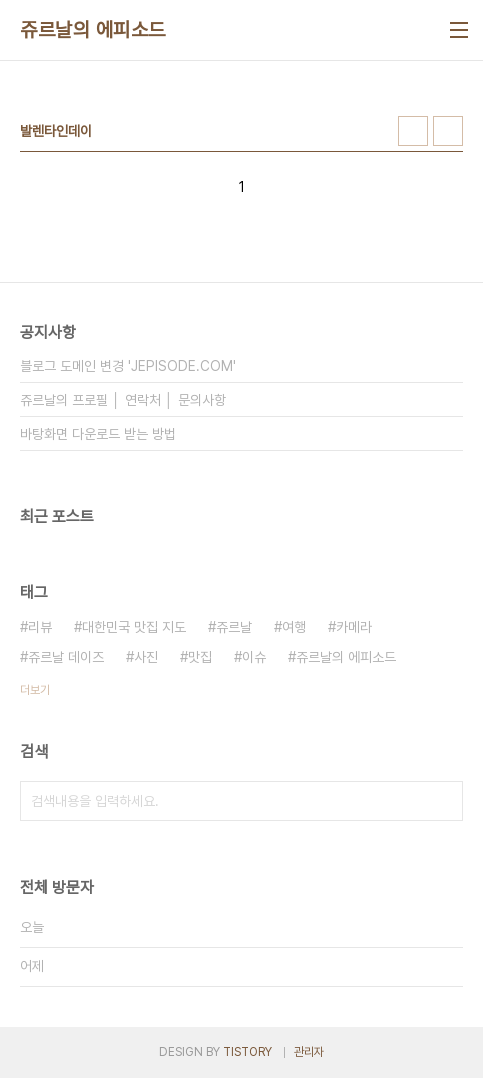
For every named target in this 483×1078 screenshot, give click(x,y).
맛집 (200, 657)
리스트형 (448, 131)
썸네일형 (413, 131)
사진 (146, 657)
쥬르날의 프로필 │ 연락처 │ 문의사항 (123, 400)
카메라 (354, 627)
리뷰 (40, 627)
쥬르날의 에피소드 (93, 30)
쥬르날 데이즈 (66, 657)
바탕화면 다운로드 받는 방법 (98, 434)
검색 (443, 801)
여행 (294, 627)
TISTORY (247, 1052)
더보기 (35, 690)
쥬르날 (234, 627)
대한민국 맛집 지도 (134, 627)
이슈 (254, 657)
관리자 (309, 1052)
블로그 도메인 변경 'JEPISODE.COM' (128, 366)
